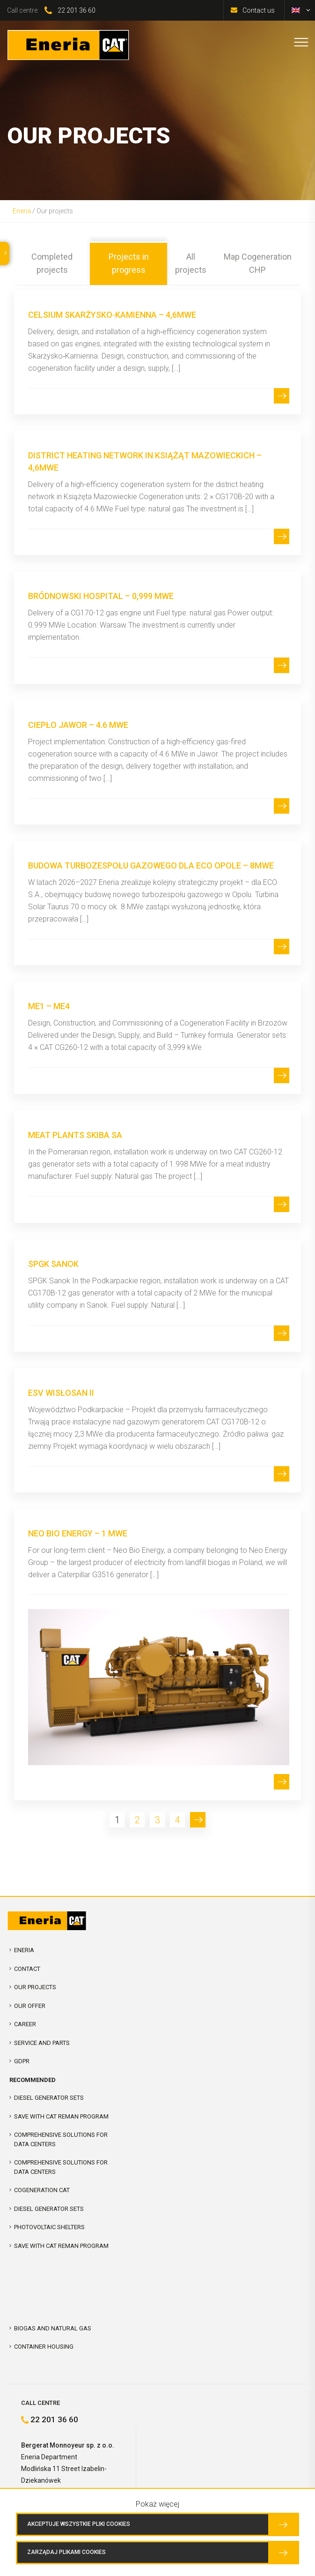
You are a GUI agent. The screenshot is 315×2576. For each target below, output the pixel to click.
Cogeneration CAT (42, 2190)
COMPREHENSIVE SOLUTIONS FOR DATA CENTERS (61, 2139)
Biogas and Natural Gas (52, 2328)
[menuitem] (296, 10)
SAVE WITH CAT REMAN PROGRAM (61, 2116)
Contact (27, 1968)
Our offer (29, 2005)
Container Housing (43, 2346)
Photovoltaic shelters (49, 2227)
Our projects (35, 1987)
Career (25, 2024)
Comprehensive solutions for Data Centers (61, 2167)
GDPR (21, 2061)
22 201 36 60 (76, 10)
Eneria (22, 211)
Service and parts (42, 2042)
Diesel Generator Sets (49, 2097)
